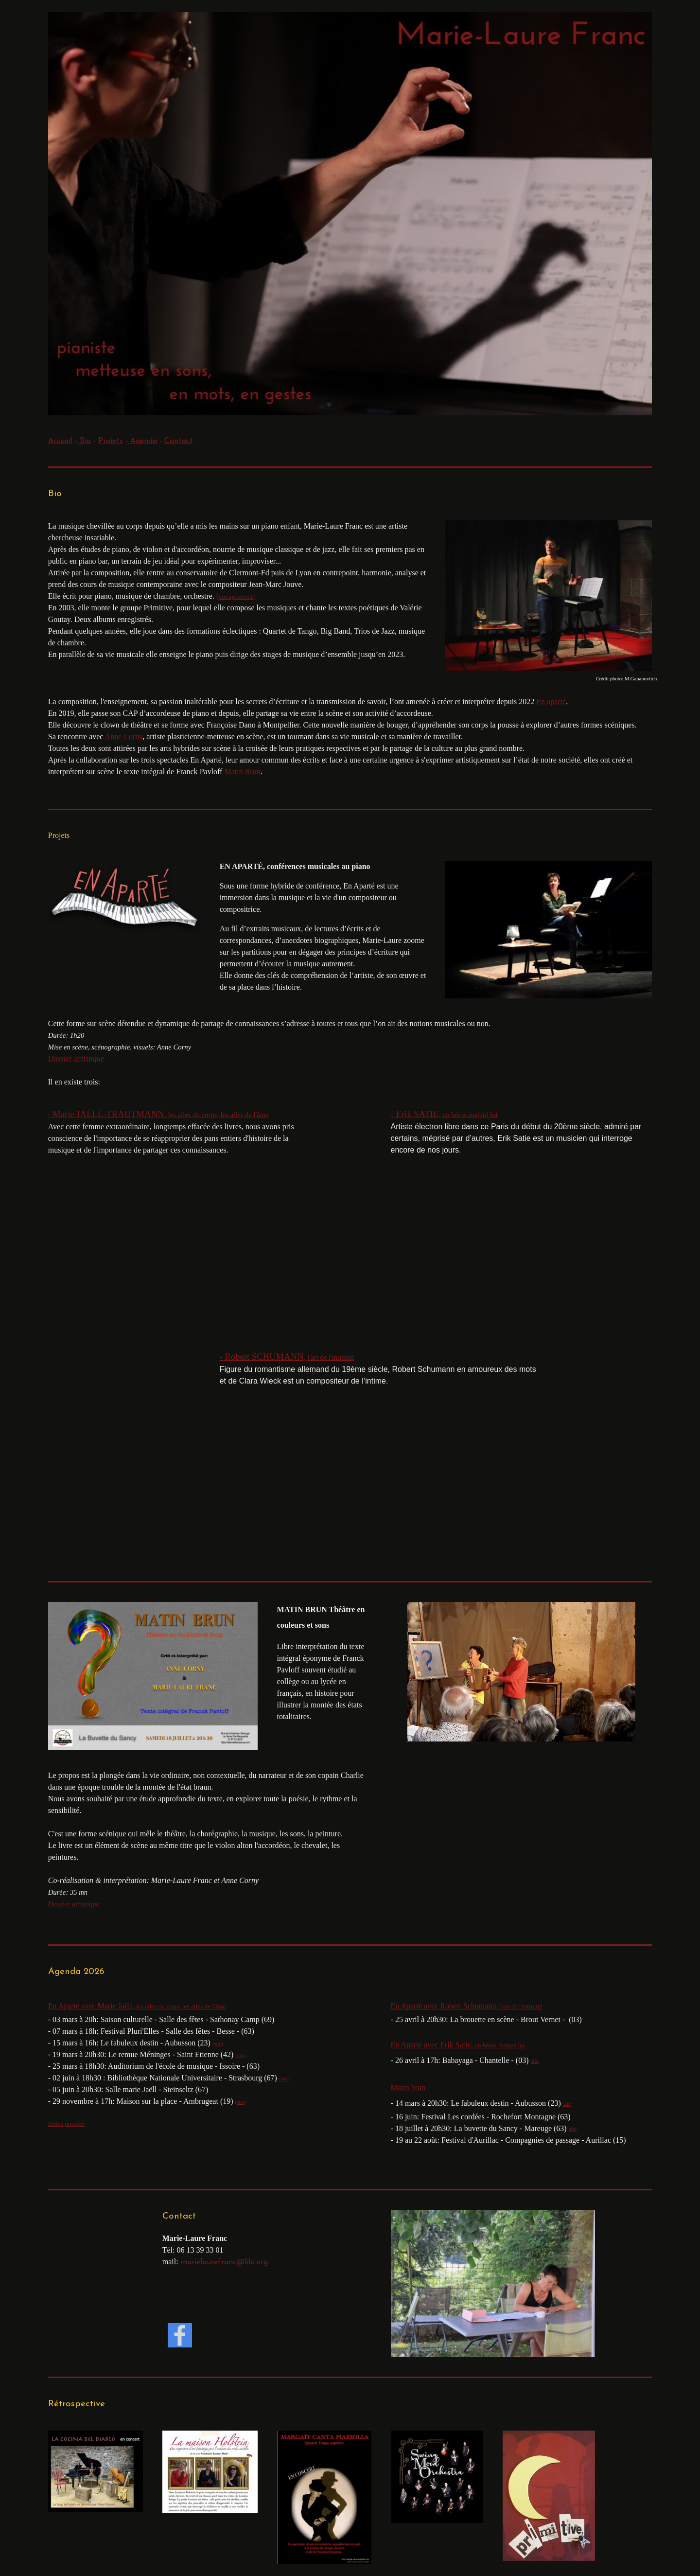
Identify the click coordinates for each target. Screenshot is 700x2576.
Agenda (142, 441)
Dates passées (66, 2123)
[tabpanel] (350, 441)
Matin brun (408, 2087)
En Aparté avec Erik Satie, (458, 2045)
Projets (110, 441)
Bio (84, 441)
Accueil (60, 441)
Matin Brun (242, 771)
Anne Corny (124, 736)
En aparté (551, 701)
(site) (240, 2055)
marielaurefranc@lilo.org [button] (224, 2262)
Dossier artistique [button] (76, 1058)
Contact (178, 441)
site (534, 2061)
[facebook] (180, 2335)
